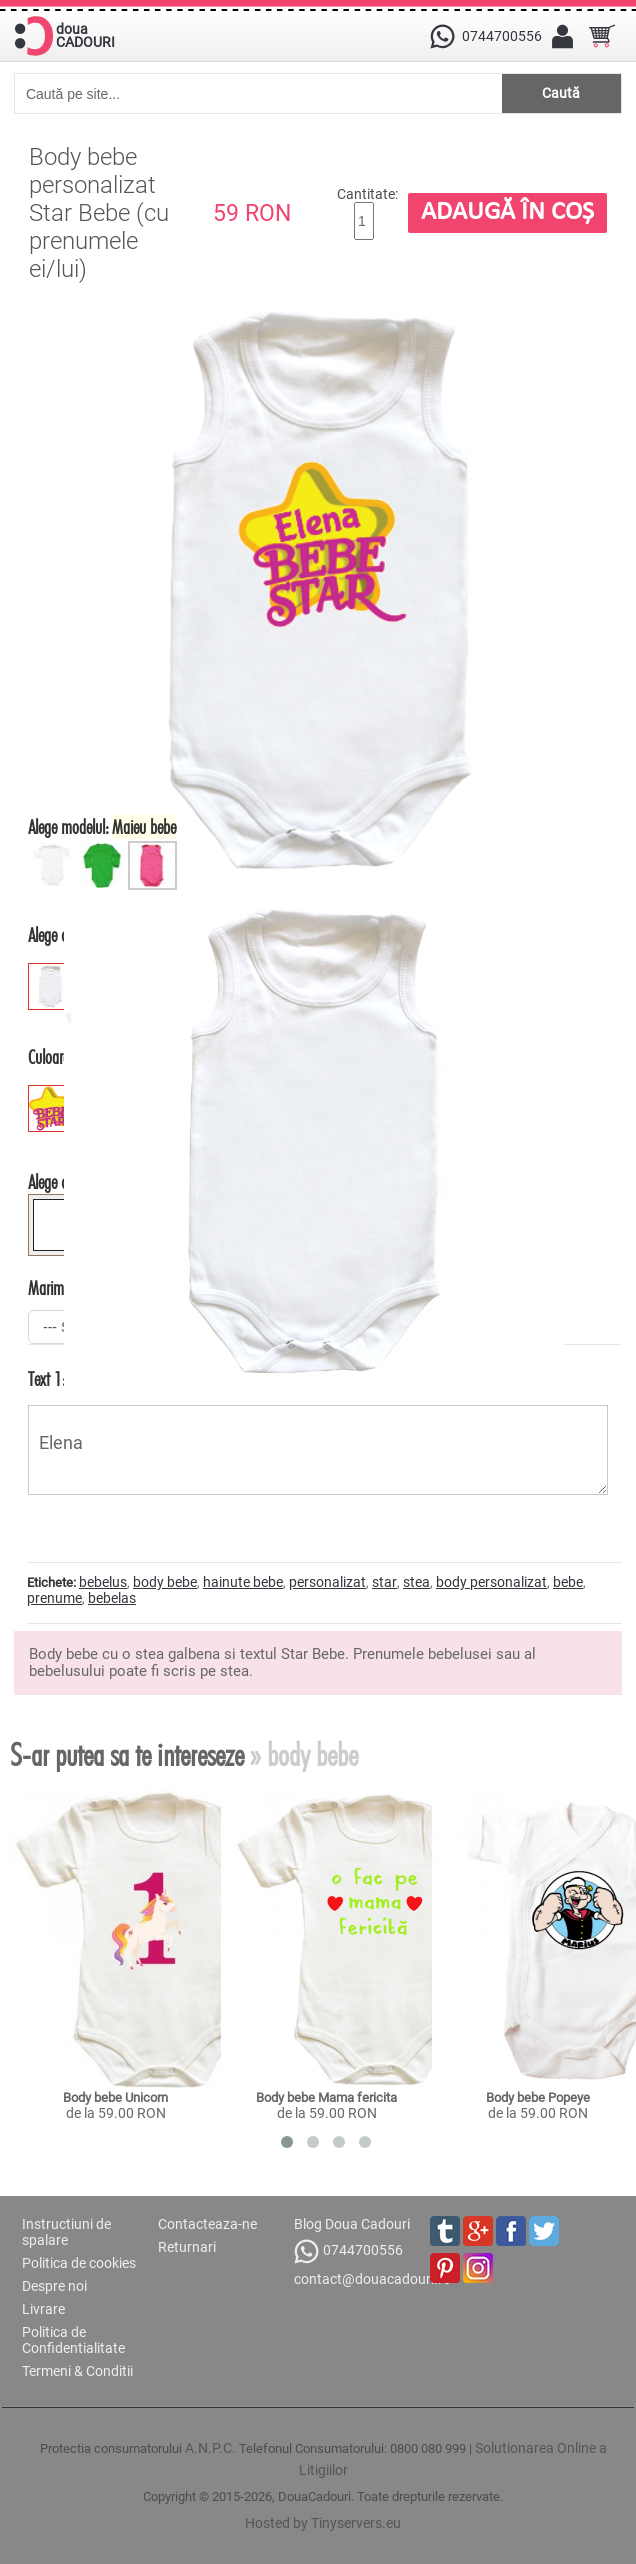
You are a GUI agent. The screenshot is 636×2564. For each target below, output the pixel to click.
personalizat (327, 1582)
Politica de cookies (79, 2263)
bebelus (103, 1582)
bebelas (112, 1598)
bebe (568, 1582)
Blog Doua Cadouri (352, 2224)
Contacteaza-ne (207, 2224)
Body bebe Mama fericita (326, 2097)
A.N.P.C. (210, 2448)
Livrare (43, 2309)
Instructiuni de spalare (66, 2232)
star (384, 1582)
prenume (54, 1598)
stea (416, 1582)
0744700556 (348, 2251)
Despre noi (54, 2286)
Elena (318, 1450)
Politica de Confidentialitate (73, 2340)
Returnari (187, 2247)
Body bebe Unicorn (115, 2097)
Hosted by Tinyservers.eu (323, 2523)
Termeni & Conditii (77, 2371)
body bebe (165, 1582)
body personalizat (491, 1582)
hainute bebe (243, 1582)
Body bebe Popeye (538, 2097)
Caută (561, 93)
